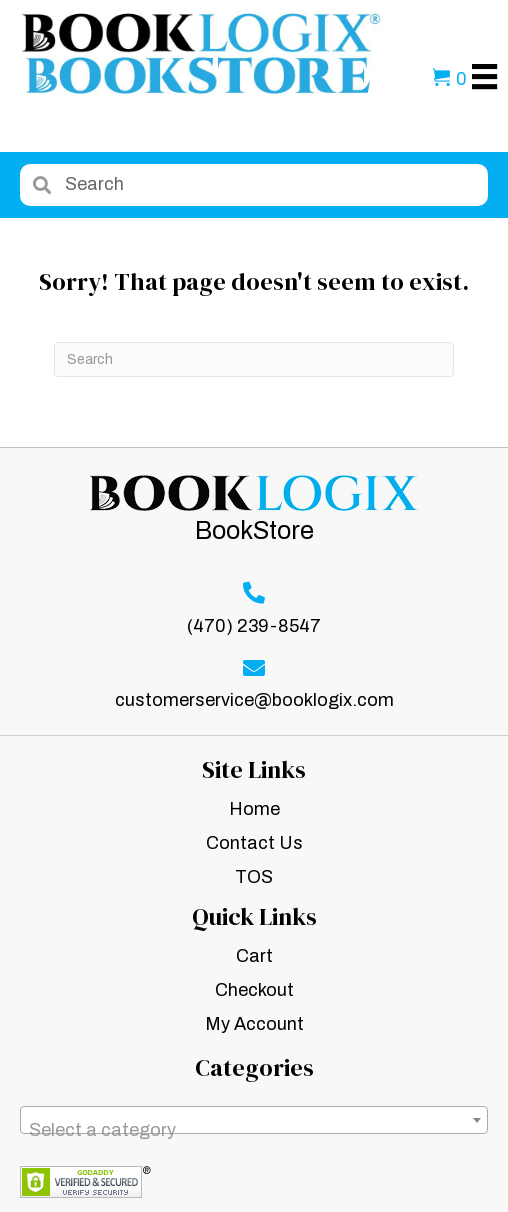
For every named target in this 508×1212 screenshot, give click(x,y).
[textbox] (254, 1130)
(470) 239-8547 (254, 626)
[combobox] (254, 1120)
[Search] (254, 359)
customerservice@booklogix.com (254, 700)
